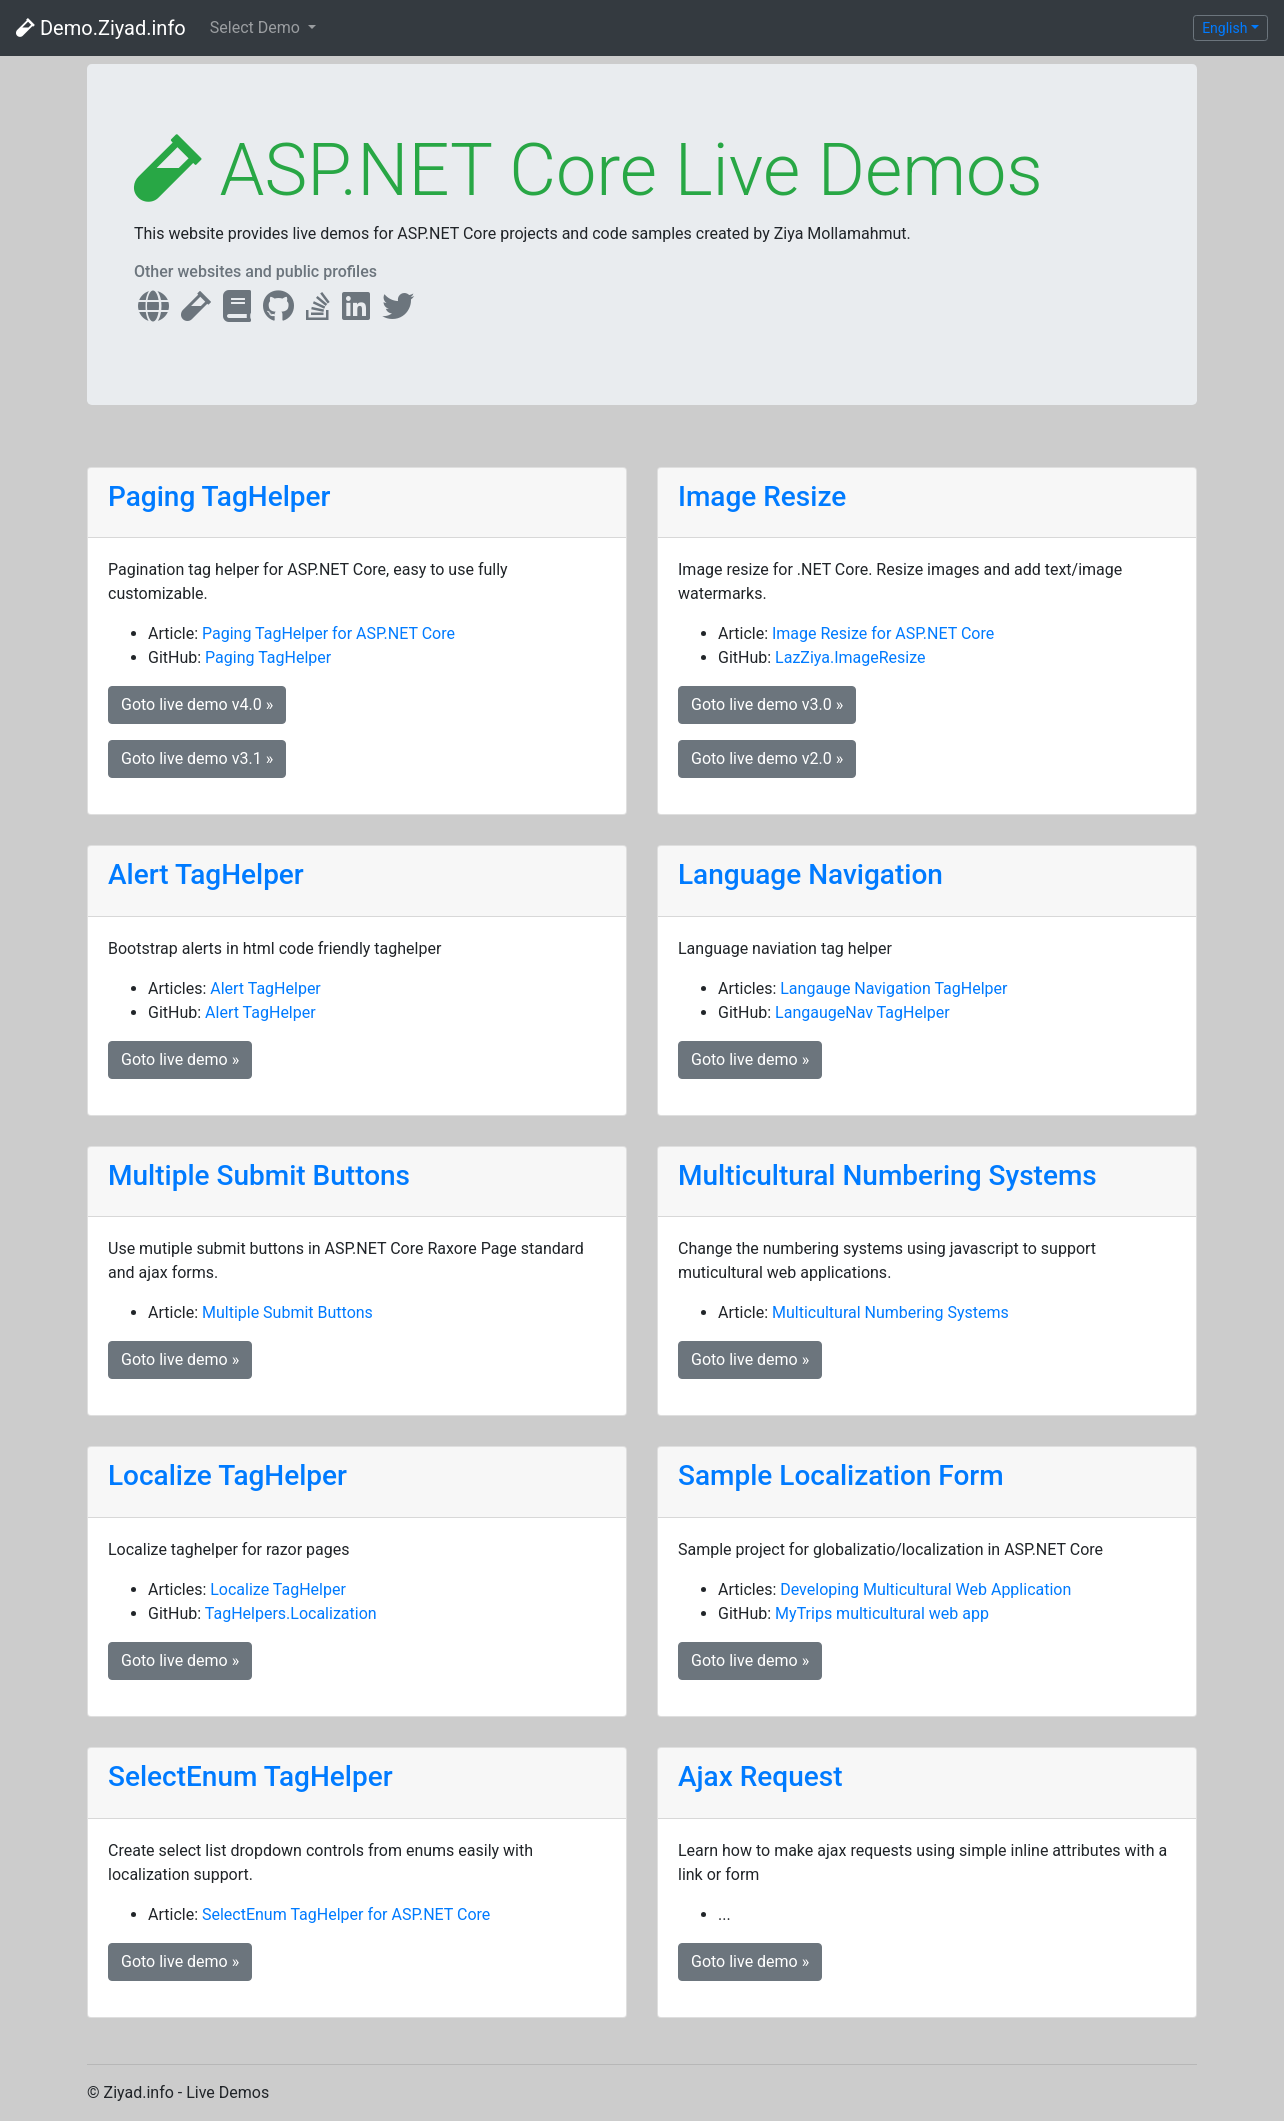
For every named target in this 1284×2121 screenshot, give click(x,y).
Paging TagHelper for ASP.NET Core (328, 633)
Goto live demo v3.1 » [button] (197, 758)
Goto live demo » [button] (180, 1059)
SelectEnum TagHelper (250, 1776)
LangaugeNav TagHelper (862, 1012)
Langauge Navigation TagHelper (893, 988)
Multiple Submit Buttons (259, 1175)
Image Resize (762, 496)
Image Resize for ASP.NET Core (883, 633)
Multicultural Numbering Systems (887, 1175)
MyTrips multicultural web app (882, 1613)
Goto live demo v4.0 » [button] (197, 704)
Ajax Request (760, 1776)
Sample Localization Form (841, 1475)
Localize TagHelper (227, 1475)
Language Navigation (810, 874)
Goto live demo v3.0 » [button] (767, 704)
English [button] (1224, 28)
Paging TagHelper (219, 496)
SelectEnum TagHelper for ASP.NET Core (346, 1914)
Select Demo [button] (257, 27)
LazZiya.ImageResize (850, 657)
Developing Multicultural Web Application (925, 1589)
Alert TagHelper (206, 874)
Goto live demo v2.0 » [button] (767, 758)
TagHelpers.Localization (291, 1613)
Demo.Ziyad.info (101, 28)
